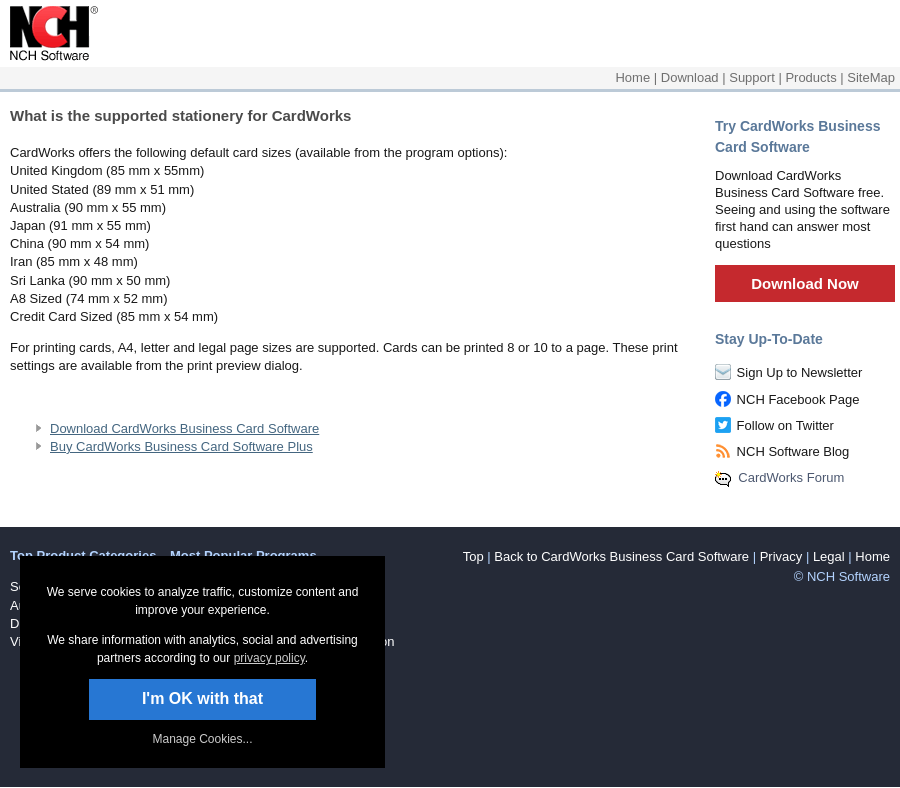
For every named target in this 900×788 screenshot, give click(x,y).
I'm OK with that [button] (202, 698)
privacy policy (269, 658)
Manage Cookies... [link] (202, 739)
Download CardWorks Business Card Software (184, 428)
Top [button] (473, 556)
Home (632, 77)
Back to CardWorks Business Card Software (621, 556)
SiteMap (871, 77)
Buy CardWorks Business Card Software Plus (181, 446)
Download (690, 77)
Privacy (781, 556)
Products (810, 77)
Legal (829, 556)
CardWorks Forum (791, 477)
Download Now (805, 283)
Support (752, 77)
